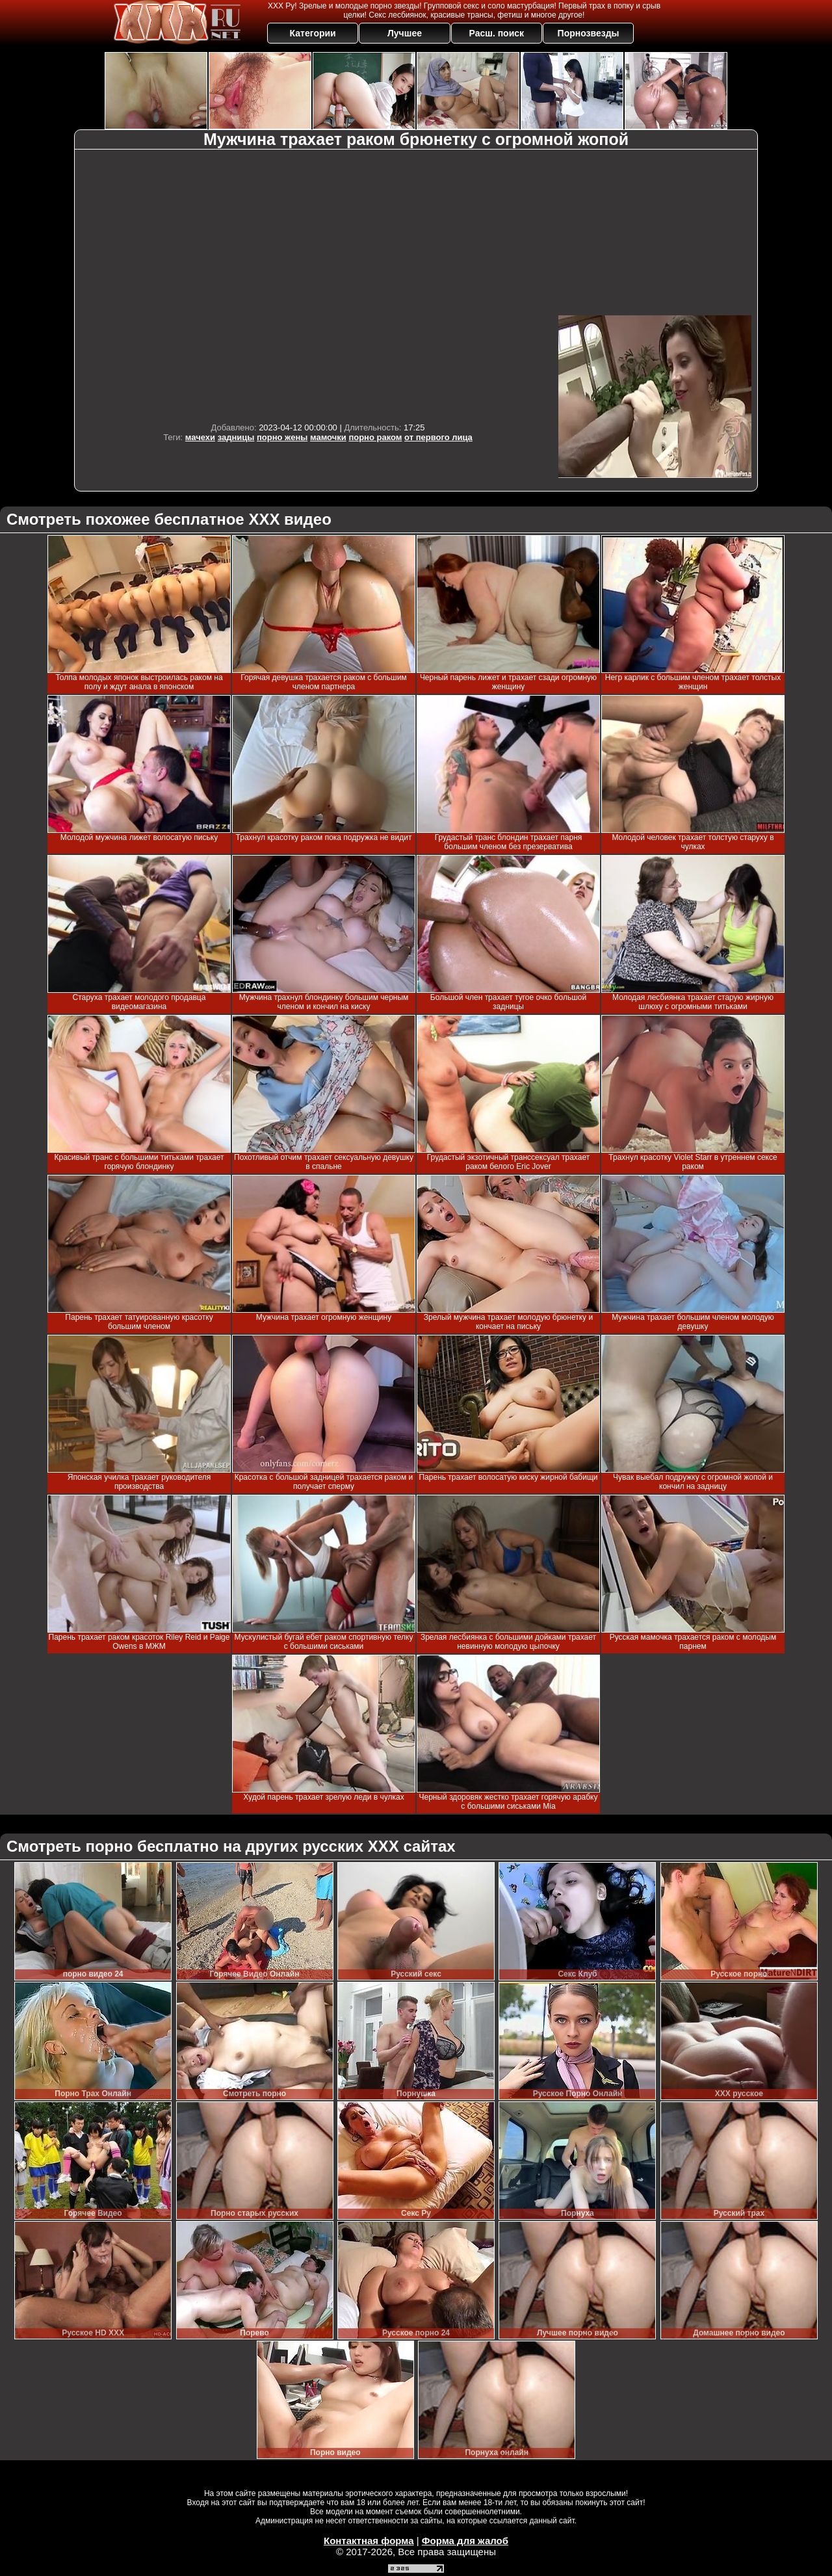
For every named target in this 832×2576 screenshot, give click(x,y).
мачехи (200, 437)
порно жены (282, 437)
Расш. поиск (496, 33)
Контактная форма (369, 2540)
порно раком (375, 437)
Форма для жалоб (465, 2540)
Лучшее (404, 33)
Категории (313, 33)
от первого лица (438, 437)
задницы (236, 437)
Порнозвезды (588, 33)
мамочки (328, 437)
